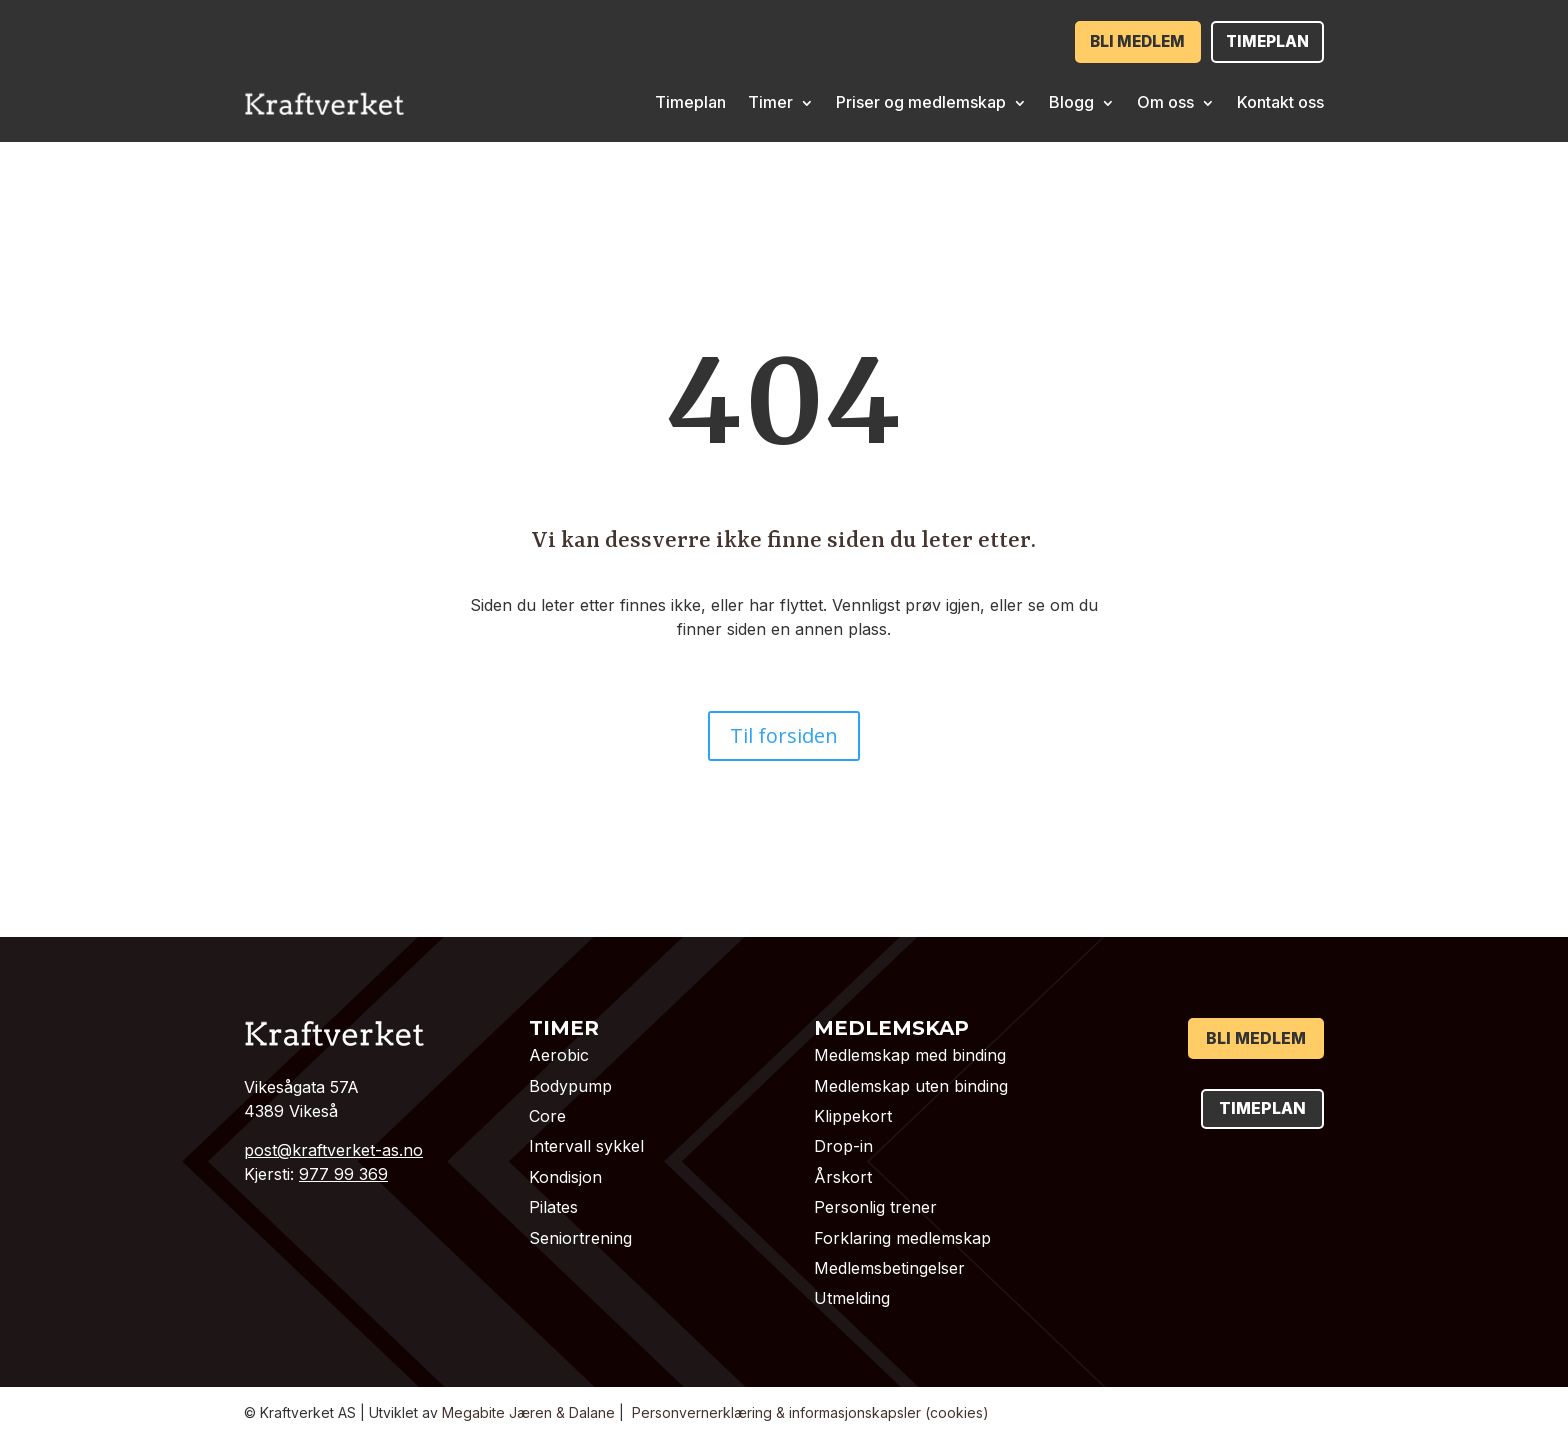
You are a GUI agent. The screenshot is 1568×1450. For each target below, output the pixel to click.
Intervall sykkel (586, 1145)
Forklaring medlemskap (902, 1236)
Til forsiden (784, 734)
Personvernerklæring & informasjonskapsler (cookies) (810, 1411)
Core (547, 1115)
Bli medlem (1123, 41)
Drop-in (843, 1145)
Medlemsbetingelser (889, 1267)
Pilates (553, 1206)
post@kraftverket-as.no (333, 1149)
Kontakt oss (1280, 101)
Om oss (1165, 101)
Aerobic (559, 1054)
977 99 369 (343, 1173)
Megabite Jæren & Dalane (528, 1411)
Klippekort (853, 1115)
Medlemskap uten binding (911, 1085)
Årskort (843, 1176)
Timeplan (1262, 41)
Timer (770, 101)
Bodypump (570, 1085)
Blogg (1071, 101)
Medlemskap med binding (910, 1054)
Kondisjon (565, 1176)
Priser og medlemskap (921, 101)
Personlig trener (875, 1206)
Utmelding (852, 1297)
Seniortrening (580, 1236)
